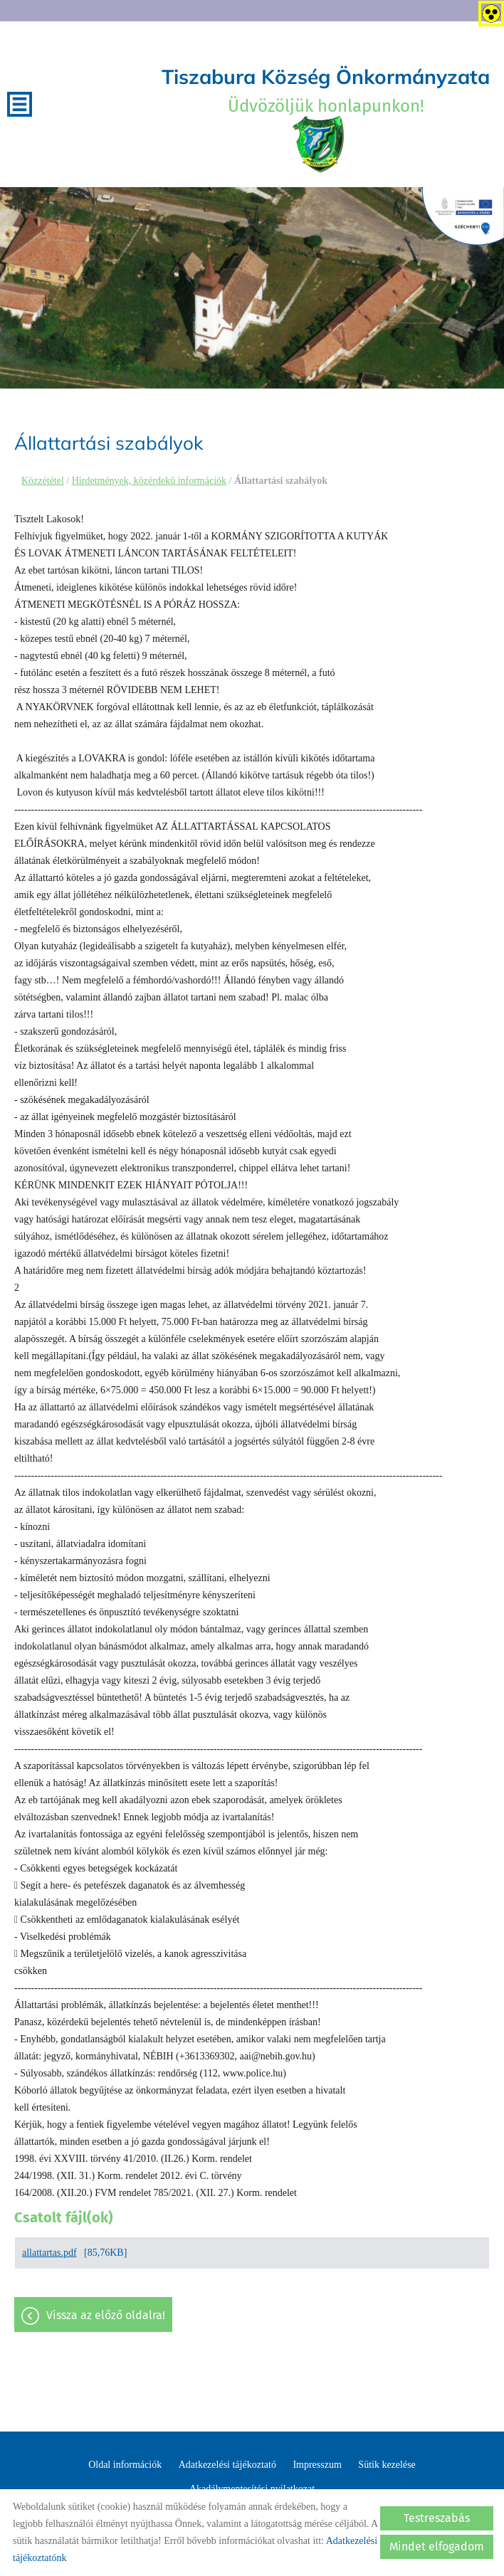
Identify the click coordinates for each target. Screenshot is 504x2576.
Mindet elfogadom (436, 2546)
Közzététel (42, 480)
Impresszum (317, 2464)
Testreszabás (437, 2518)
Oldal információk (125, 2464)
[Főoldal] (319, 144)
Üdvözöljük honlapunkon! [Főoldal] (326, 90)
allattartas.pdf (49, 2252)
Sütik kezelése (386, 2464)
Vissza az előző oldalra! (105, 2315)
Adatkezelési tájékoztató (227, 2464)
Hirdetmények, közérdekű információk (149, 480)
